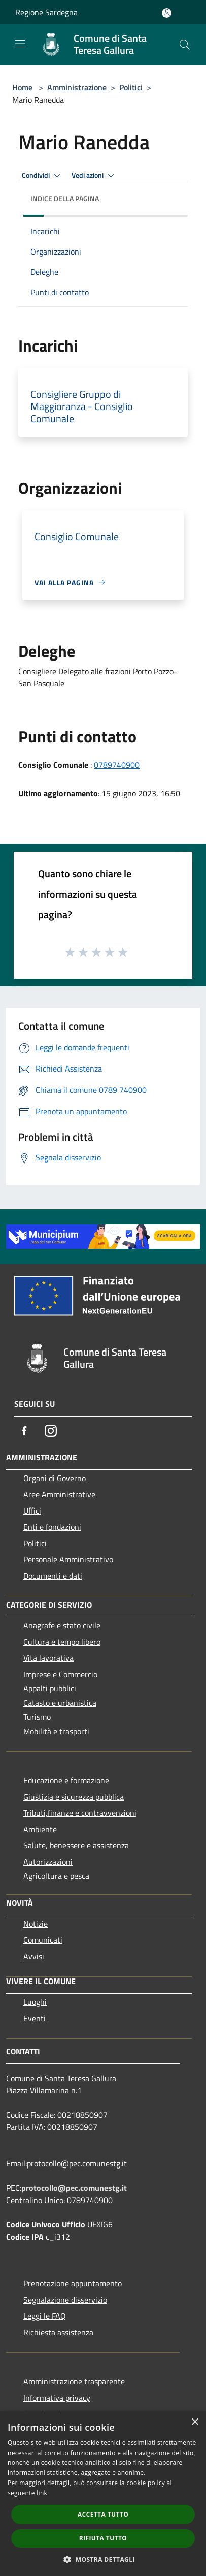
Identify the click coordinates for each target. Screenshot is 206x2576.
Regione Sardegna (46, 12)
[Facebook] (24, 1431)
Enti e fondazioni (52, 1527)
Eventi (34, 2018)
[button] (103, 2559)
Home (22, 87)
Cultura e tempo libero (61, 1642)
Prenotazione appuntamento (72, 2283)
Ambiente (40, 1829)
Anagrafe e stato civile (61, 1625)
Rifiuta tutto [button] (103, 2538)
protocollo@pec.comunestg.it (74, 2188)
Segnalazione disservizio (65, 2300)
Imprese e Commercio (60, 1674)
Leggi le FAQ (44, 2316)
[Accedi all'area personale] (167, 13)
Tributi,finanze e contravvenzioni (79, 1813)
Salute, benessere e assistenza (76, 1845)
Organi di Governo (54, 1478)
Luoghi (35, 2002)
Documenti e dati (52, 1575)
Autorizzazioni (48, 1862)
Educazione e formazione (66, 1780)
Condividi (42, 176)
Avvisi (33, 1956)
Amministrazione (77, 87)
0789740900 (117, 765)
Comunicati (42, 1940)
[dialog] (103, 2493)
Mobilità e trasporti (56, 1731)
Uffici (32, 1510)
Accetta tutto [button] (103, 2514)
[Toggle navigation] (20, 44)
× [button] (194, 2422)
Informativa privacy (56, 2398)
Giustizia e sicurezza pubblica (73, 1796)
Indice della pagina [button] (64, 198)
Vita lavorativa (48, 1658)
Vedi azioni (94, 176)
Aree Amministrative (59, 1494)
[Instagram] (51, 1431)
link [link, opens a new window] (42, 2493)
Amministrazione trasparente (74, 2381)
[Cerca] (185, 45)
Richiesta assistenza (58, 2332)
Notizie (35, 1924)
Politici (131, 87)
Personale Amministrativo (68, 1559)
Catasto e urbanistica (59, 1703)
